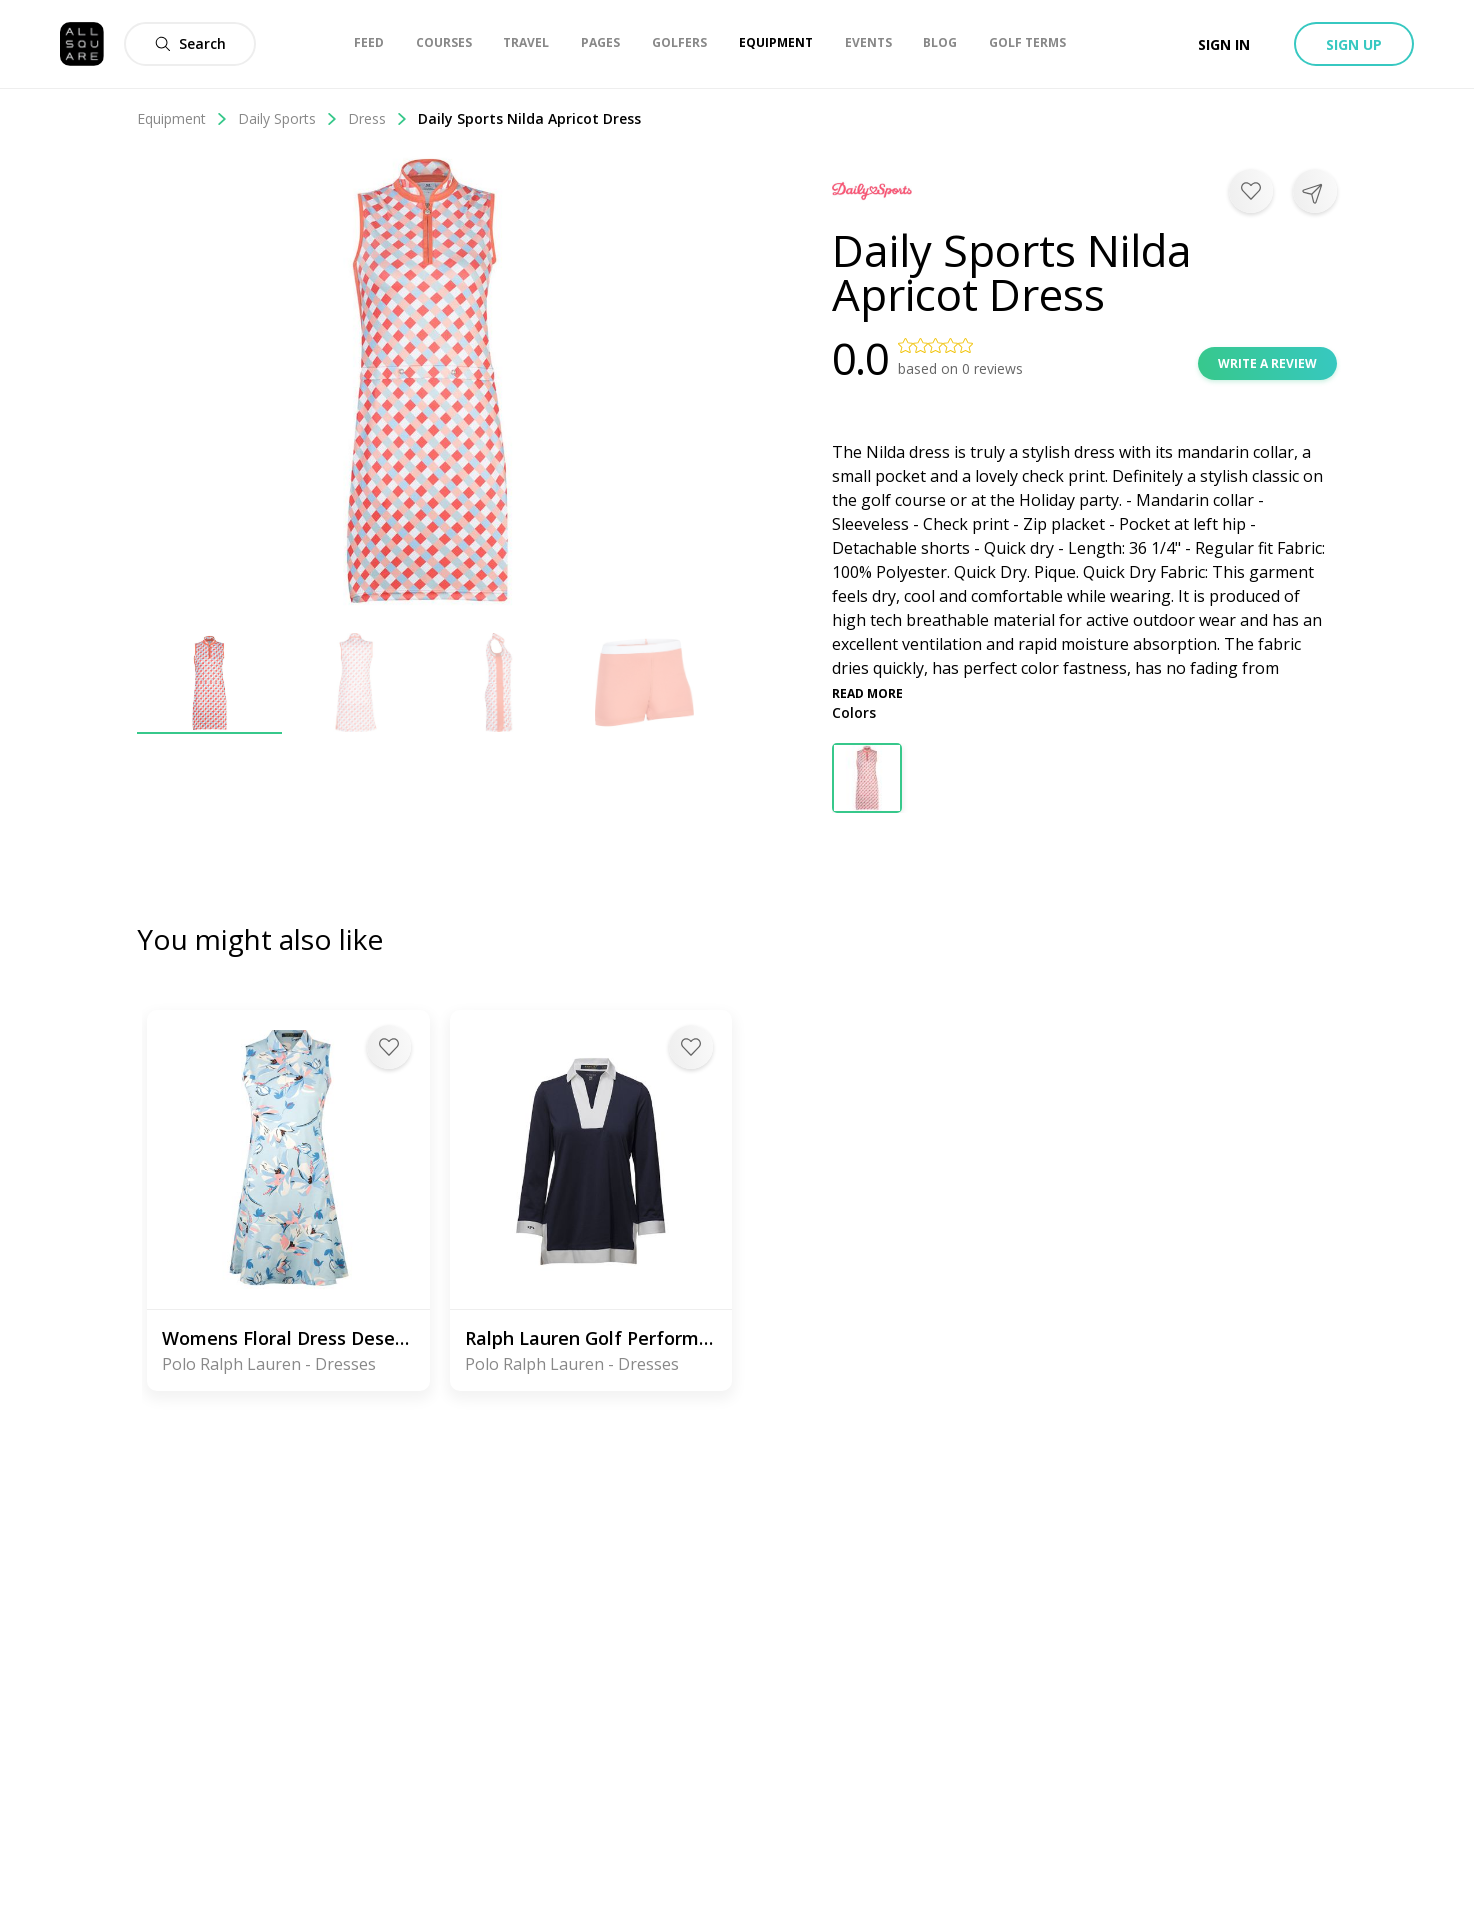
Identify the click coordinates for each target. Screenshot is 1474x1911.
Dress (378, 118)
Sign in (1224, 44)
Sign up (1354, 44)
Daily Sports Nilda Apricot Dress (529, 118)
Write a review (1267, 363)
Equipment (182, 118)
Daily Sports (288, 118)
